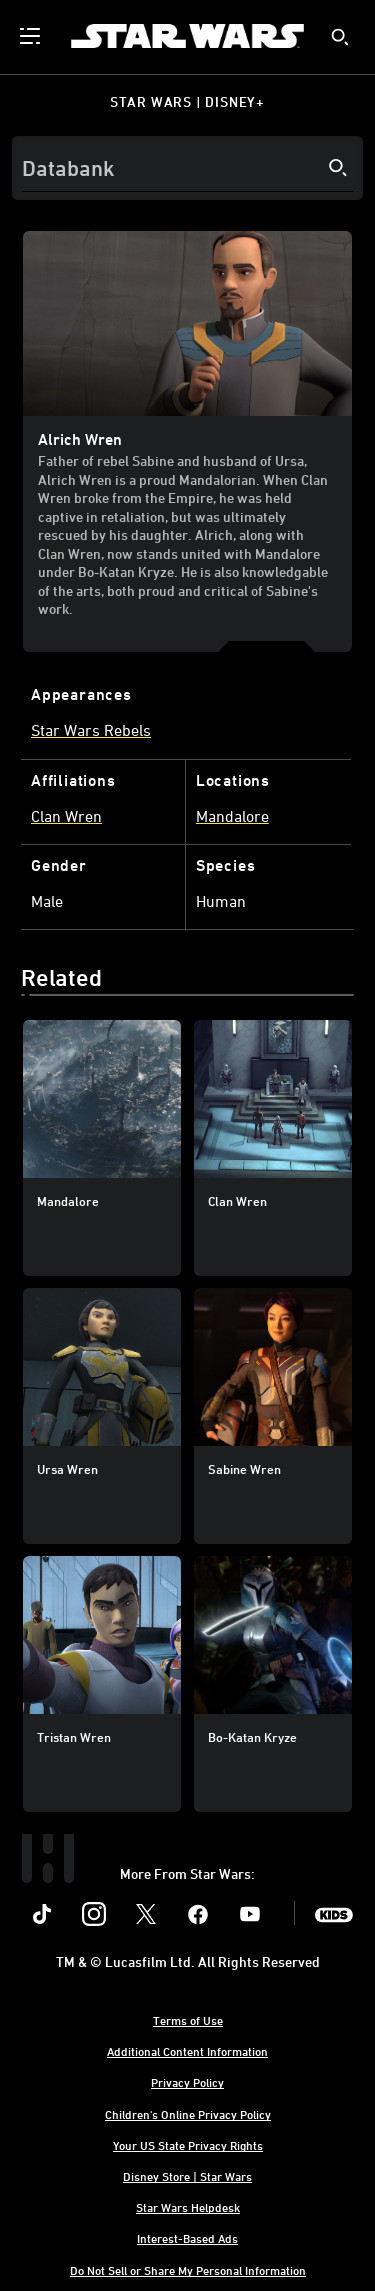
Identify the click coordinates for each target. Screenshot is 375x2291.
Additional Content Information (187, 2051)
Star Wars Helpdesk (188, 2207)
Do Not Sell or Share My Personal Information (188, 2270)
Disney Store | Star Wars (187, 2176)
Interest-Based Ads (187, 2238)
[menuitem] (32, 36)
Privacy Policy (187, 2082)
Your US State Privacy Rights (188, 2145)
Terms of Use (188, 2020)
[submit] (340, 37)
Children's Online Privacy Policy (188, 2114)
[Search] (187, 168)
